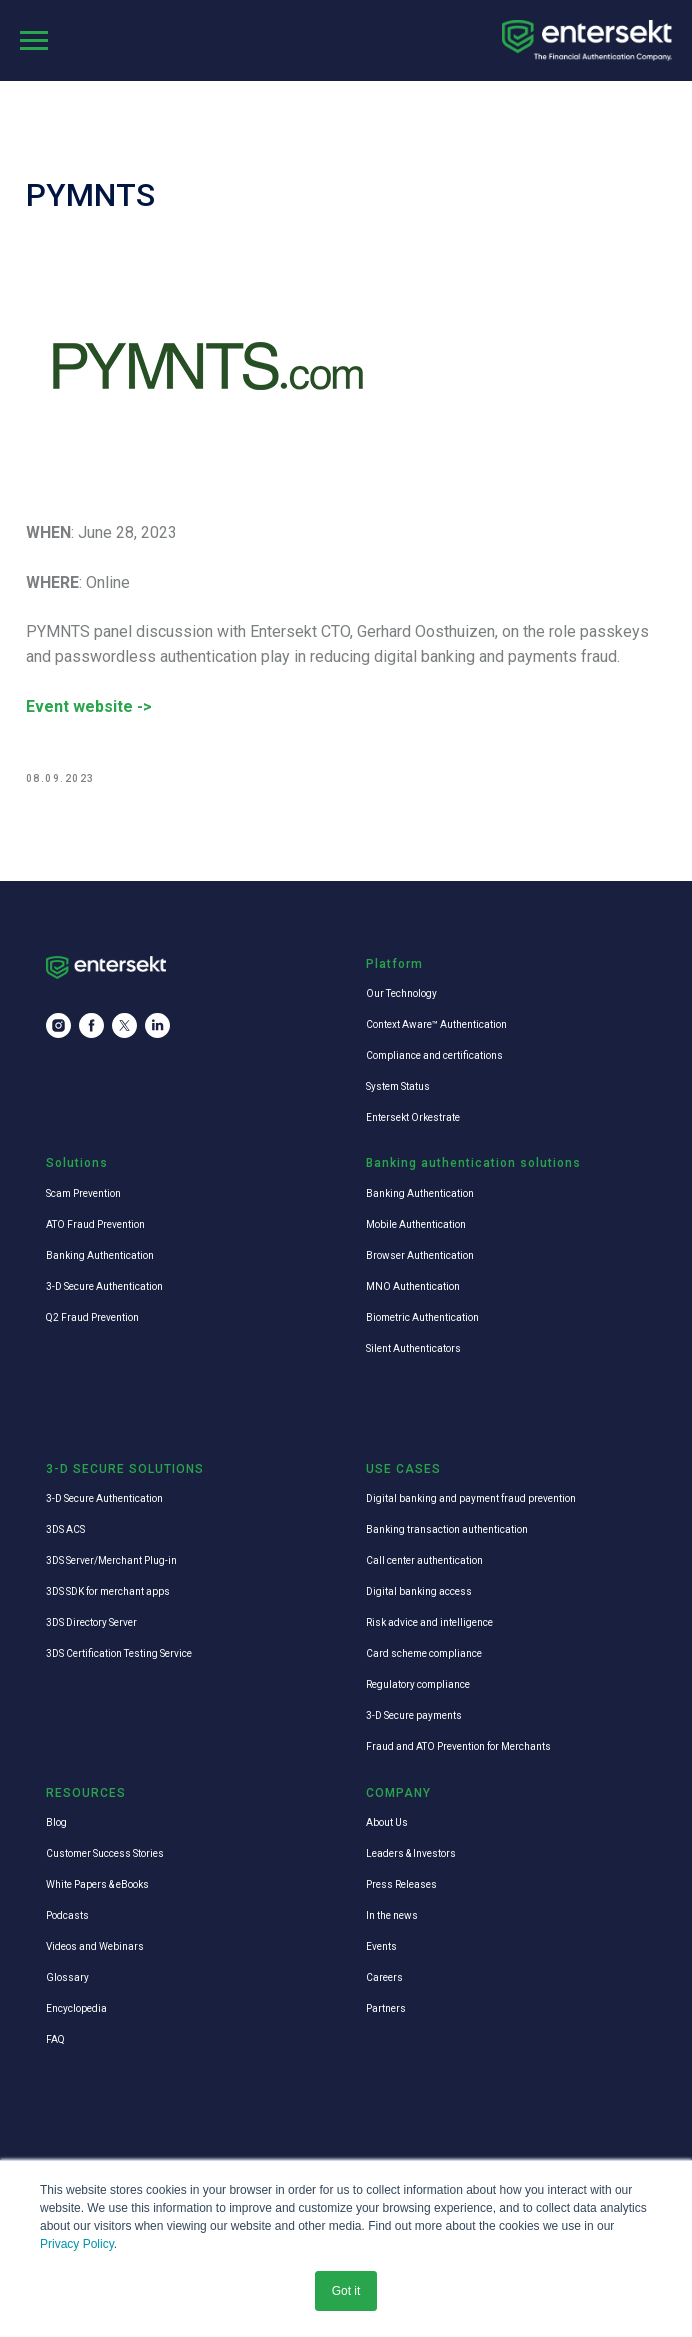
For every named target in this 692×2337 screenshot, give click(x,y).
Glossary (67, 1978)
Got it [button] (346, 2291)
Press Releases (401, 1885)
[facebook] (91, 1027)
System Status (398, 1087)
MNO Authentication (413, 1287)
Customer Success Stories (105, 1854)
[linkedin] (157, 1027)
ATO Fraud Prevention (95, 1225)
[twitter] (124, 1027)
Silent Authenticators (413, 1349)
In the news (392, 1916)
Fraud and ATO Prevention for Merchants (458, 1748)
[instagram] (58, 1027)
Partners (386, 2009)
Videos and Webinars (95, 1947)
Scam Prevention (83, 1194)
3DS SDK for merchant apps (108, 1593)
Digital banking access (419, 1593)
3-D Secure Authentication (104, 1287)
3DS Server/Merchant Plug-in (111, 1562)
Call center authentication (424, 1562)
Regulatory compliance (418, 1686)
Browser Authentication (420, 1256)
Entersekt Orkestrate (413, 1118)
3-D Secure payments (414, 1717)
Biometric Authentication (422, 1318)
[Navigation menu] (34, 41)
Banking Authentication (100, 1256)
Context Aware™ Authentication (436, 1025)
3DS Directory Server (91, 1624)
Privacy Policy (77, 2244)
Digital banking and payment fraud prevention (471, 1500)
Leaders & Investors (411, 1854)
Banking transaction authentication (447, 1531)
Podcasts (67, 1916)
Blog (56, 1823)
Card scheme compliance (424, 1655)
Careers (384, 1978)
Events (381, 1947)
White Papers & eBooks (97, 1885)
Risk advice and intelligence (429, 1624)
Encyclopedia (76, 2009)
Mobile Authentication (416, 1225)
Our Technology (401, 994)
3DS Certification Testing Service (119, 1655)
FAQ (55, 2040)
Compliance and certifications (434, 1056)
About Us (387, 1823)
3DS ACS (65, 1531)
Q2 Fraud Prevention (92, 1318)
